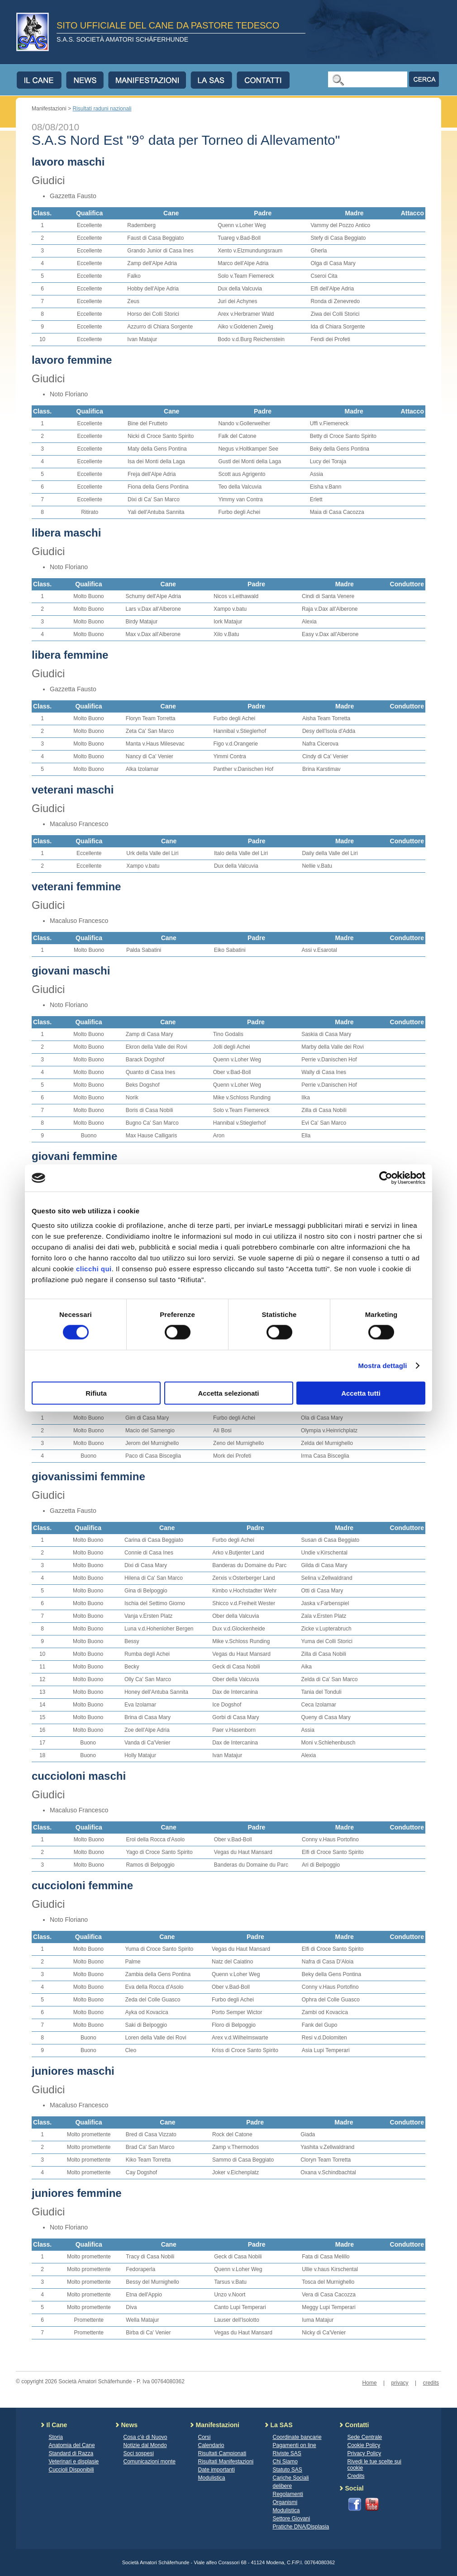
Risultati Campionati (222, 2453)
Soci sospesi (139, 2453)
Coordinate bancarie (297, 2437)
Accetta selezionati (228, 1393)
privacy (400, 2383)
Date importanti (216, 2470)
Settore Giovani (291, 2518)
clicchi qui (94, 1268)
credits (431, 2383)
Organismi (285, 2502)
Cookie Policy (364, 2445)
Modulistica (211, 2478)
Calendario (211, 2445)
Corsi (204, 2437)
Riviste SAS (287, 2453)
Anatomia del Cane (72, 2445)
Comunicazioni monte (150, 2461)
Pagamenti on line (294, 2445)
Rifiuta (96, 1393)
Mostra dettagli (382, 1365)
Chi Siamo (285, 2461)
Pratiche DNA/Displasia (301, 2527)
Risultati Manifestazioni (226, 2461)
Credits (356, 2476)
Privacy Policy (364, 2453)
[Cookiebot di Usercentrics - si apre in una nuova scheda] (385, 1178)
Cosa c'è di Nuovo (145, 2437)
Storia (56, 2437)
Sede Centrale (365, 2437)
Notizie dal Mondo (145, 2445)
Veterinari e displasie (74, 2461)
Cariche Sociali (291, 2478)
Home (369, 2383)
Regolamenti (288, 2494)
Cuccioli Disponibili (71, 2470)
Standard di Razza (71, 2453)
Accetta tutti (361, 1393)
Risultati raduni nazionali (101, 108)
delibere (282, 2486)
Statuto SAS (287, 2470)
